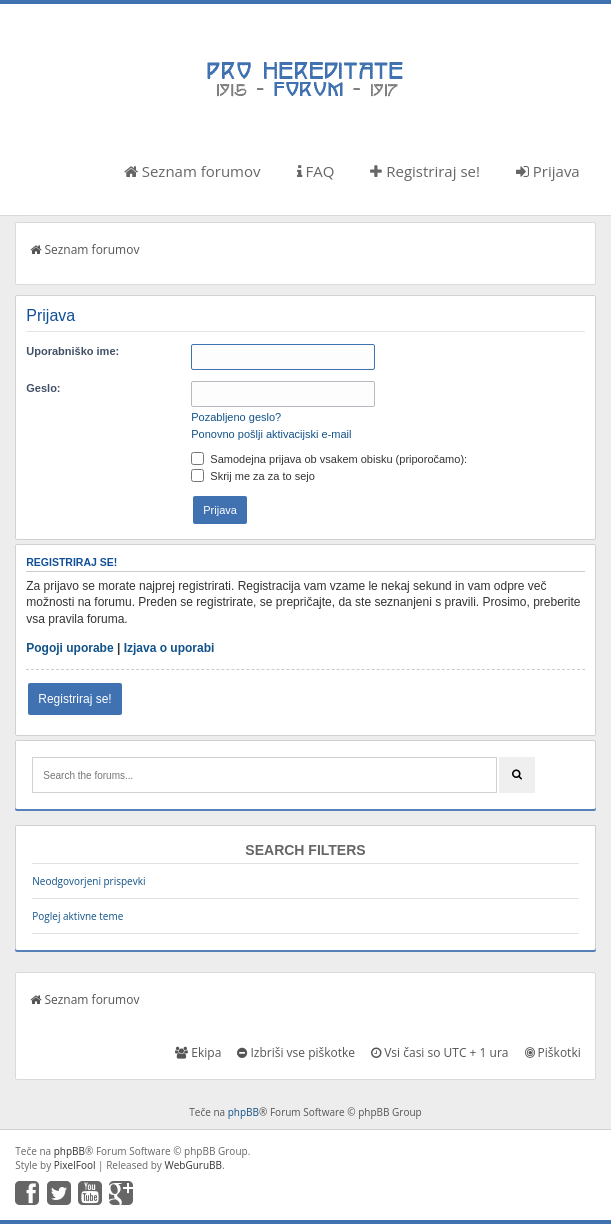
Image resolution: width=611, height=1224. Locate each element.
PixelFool (75, 1165)
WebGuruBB (193, 1165)
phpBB (243, 1112)
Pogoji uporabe (69, 648)
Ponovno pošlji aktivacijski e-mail (271, 434)
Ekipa (198, 1052)
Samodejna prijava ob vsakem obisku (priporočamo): (329, 459)
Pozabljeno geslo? (236, 417)
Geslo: (43, 388)
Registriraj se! (425, 171)
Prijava (548, 171)
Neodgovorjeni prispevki (88, 881)
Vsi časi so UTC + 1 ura (439, 1052)
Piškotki (553, 1052)
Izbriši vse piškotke (296, 1052)
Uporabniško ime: (72, 351)
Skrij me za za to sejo (253, 476)
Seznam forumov (192, 171)
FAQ (316, 171)
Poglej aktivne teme (77, 916)
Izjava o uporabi (169, 648)
